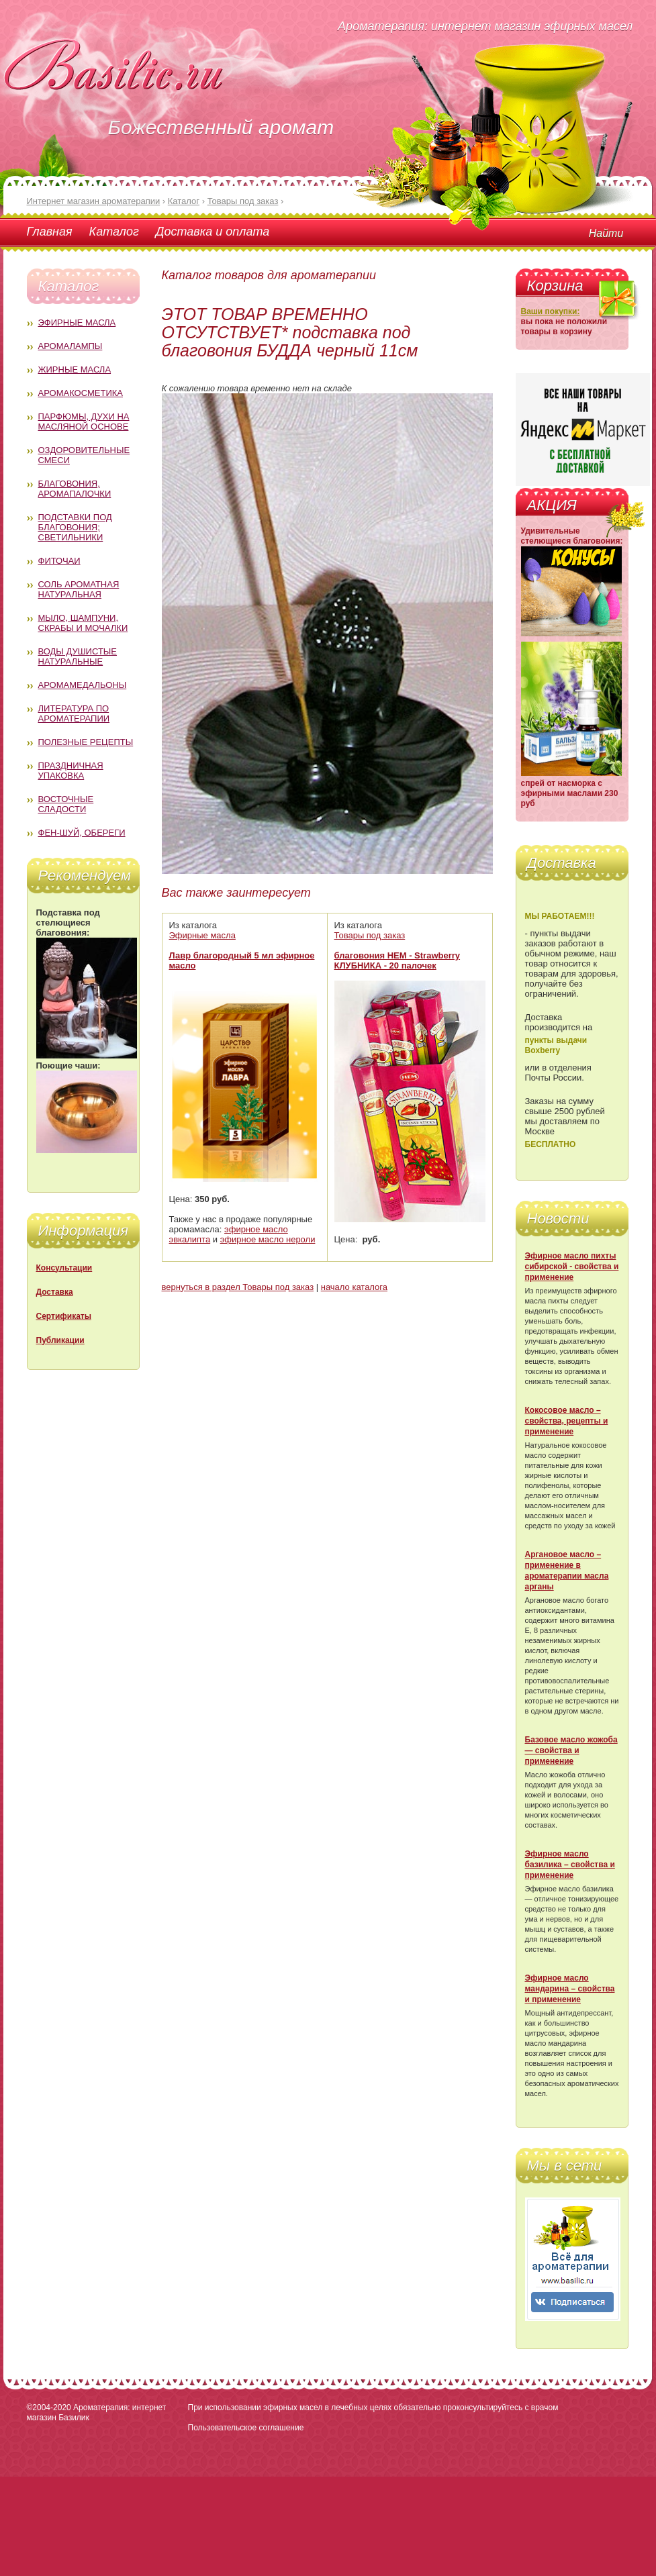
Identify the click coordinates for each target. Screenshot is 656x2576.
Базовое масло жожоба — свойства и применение (571, 1750)
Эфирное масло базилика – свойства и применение (570, 1864)
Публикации (60, 1340)
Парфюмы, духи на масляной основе (84, 421)
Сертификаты (63, 1316)
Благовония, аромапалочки (74, 489)
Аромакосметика (80, 393)
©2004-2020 (49, 2407)
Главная (50, 231)
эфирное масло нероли (268, 1239)
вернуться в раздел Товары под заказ (238, 1287)
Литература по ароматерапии (74, 713)
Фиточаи (59, 561)
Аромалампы (70, 346)
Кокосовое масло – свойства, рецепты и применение (566, 1420)
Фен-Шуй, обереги (82, 833)
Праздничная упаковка (70, 770)
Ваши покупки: (550, 311)
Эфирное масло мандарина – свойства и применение (570, 1988)
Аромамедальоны (82, 685)
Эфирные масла (77, 322)
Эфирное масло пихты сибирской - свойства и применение (572, 1266)
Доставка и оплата (212, 231)
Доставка (54, 1292)
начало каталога (354, 1287)
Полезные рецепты (86, 742)
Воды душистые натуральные (78, 656)
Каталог (114, 231)
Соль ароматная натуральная (79, 589)
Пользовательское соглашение (246, 2427)
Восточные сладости (66, 804)
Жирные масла (74, 369)
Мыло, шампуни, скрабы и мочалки (83, 623)
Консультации (64, 1268)
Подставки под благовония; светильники (75, 527)
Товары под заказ (370, 935)
